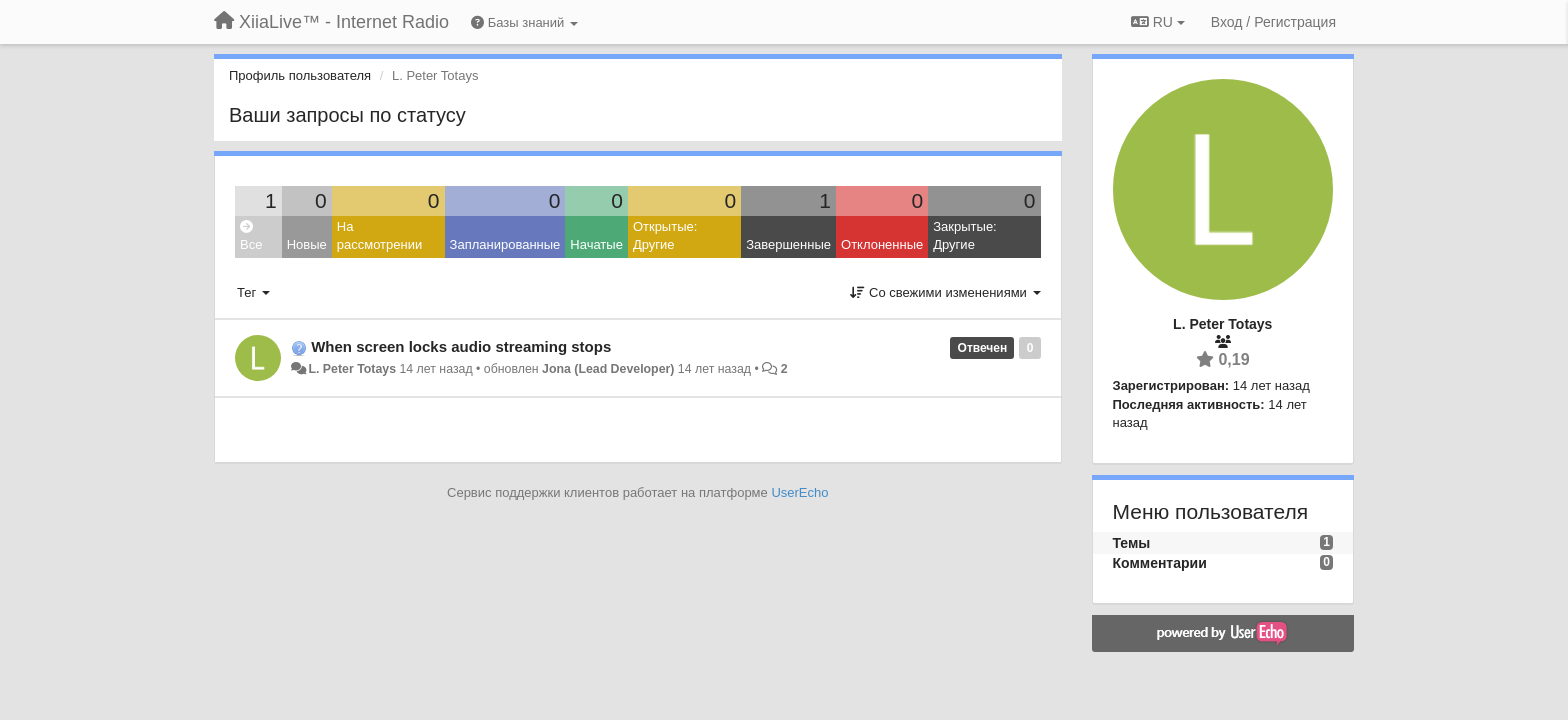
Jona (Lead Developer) (608, 369)
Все (251, 236)
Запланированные (505, 244)
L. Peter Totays (352, 369)
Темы (1132, 543)
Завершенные (788, 244)
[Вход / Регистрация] (1273, 22)
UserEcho (799, 492)
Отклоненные (882, 244)
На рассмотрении (379, 236)
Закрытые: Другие (964, 236)
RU (1158, 22)
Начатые (596, 244)
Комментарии (1160, 563)
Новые (307, 244)
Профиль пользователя (300, 75)
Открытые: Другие (665, 236)
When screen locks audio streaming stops (461, 346)
